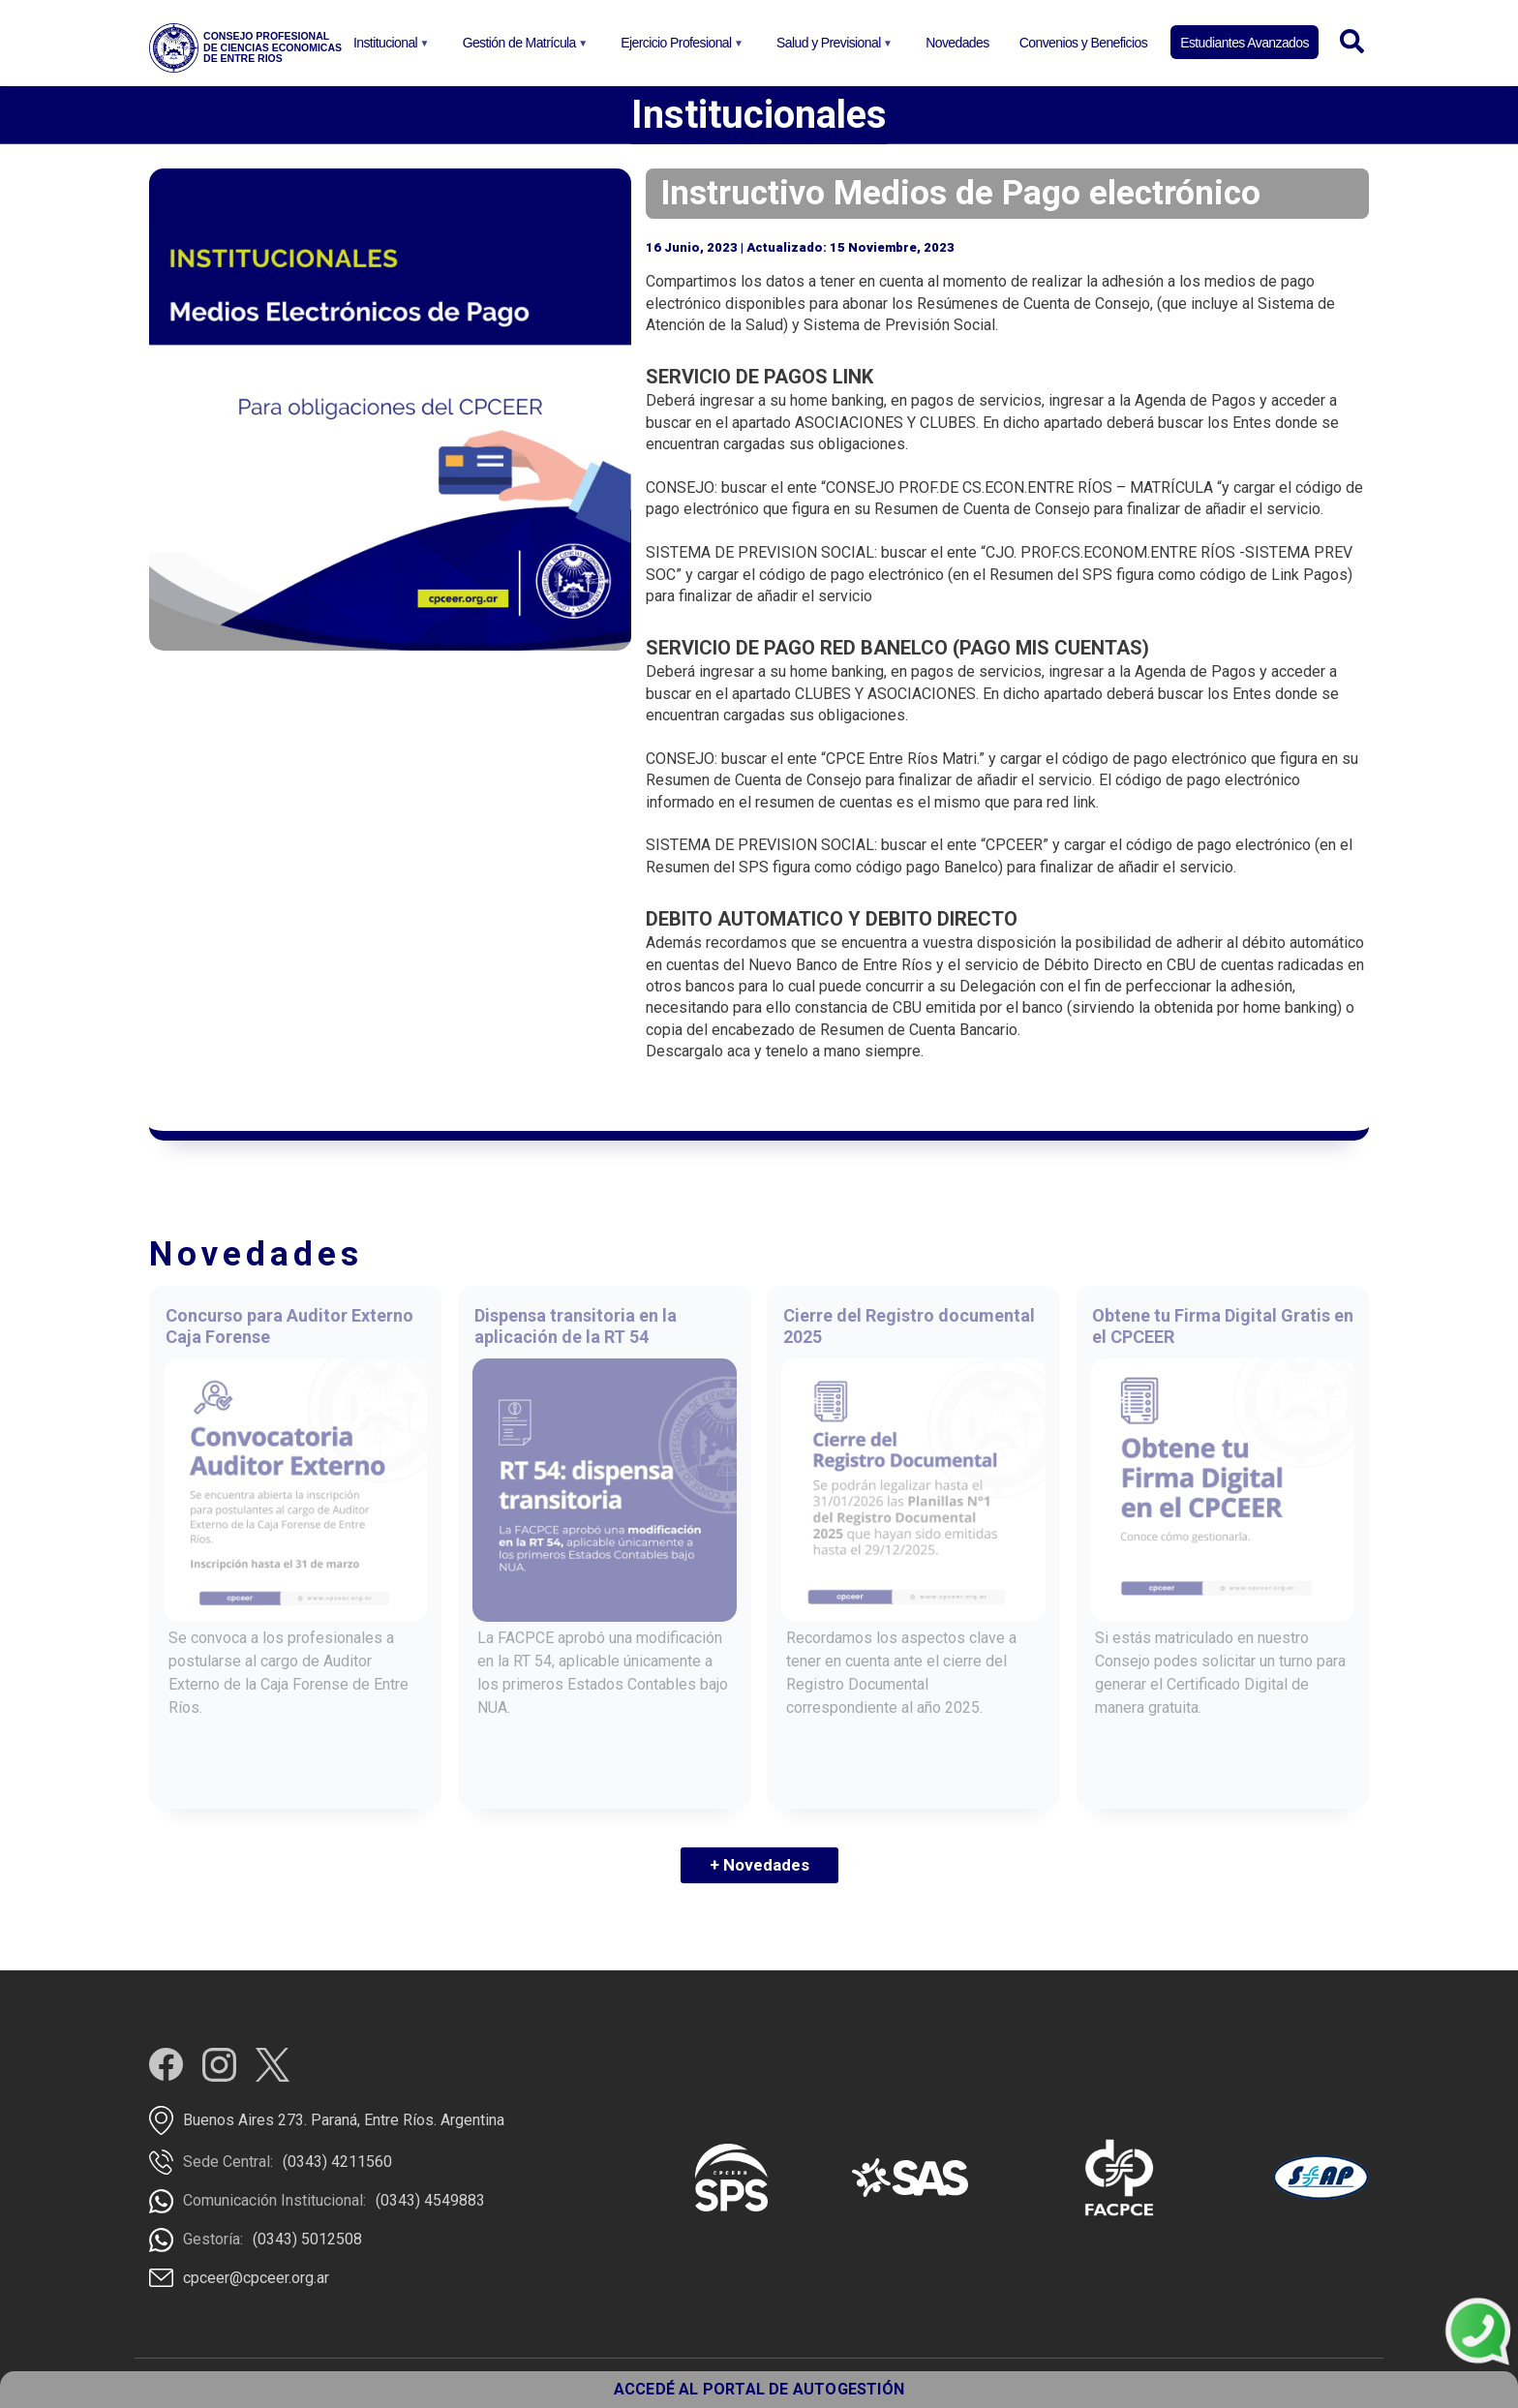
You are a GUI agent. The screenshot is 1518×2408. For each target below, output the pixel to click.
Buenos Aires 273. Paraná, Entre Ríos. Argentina (343, 2120)
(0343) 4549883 (430, 2200)
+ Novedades (759, 1865)
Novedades (957, 42)
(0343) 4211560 (337, 2161)
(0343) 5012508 (307, 2239)
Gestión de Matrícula (522, 47)
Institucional (388, 47)
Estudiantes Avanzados (1244, 42)
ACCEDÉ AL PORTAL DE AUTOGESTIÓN (759, 2389)
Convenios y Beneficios (1083, 42)
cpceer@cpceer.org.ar (256, 2278)
